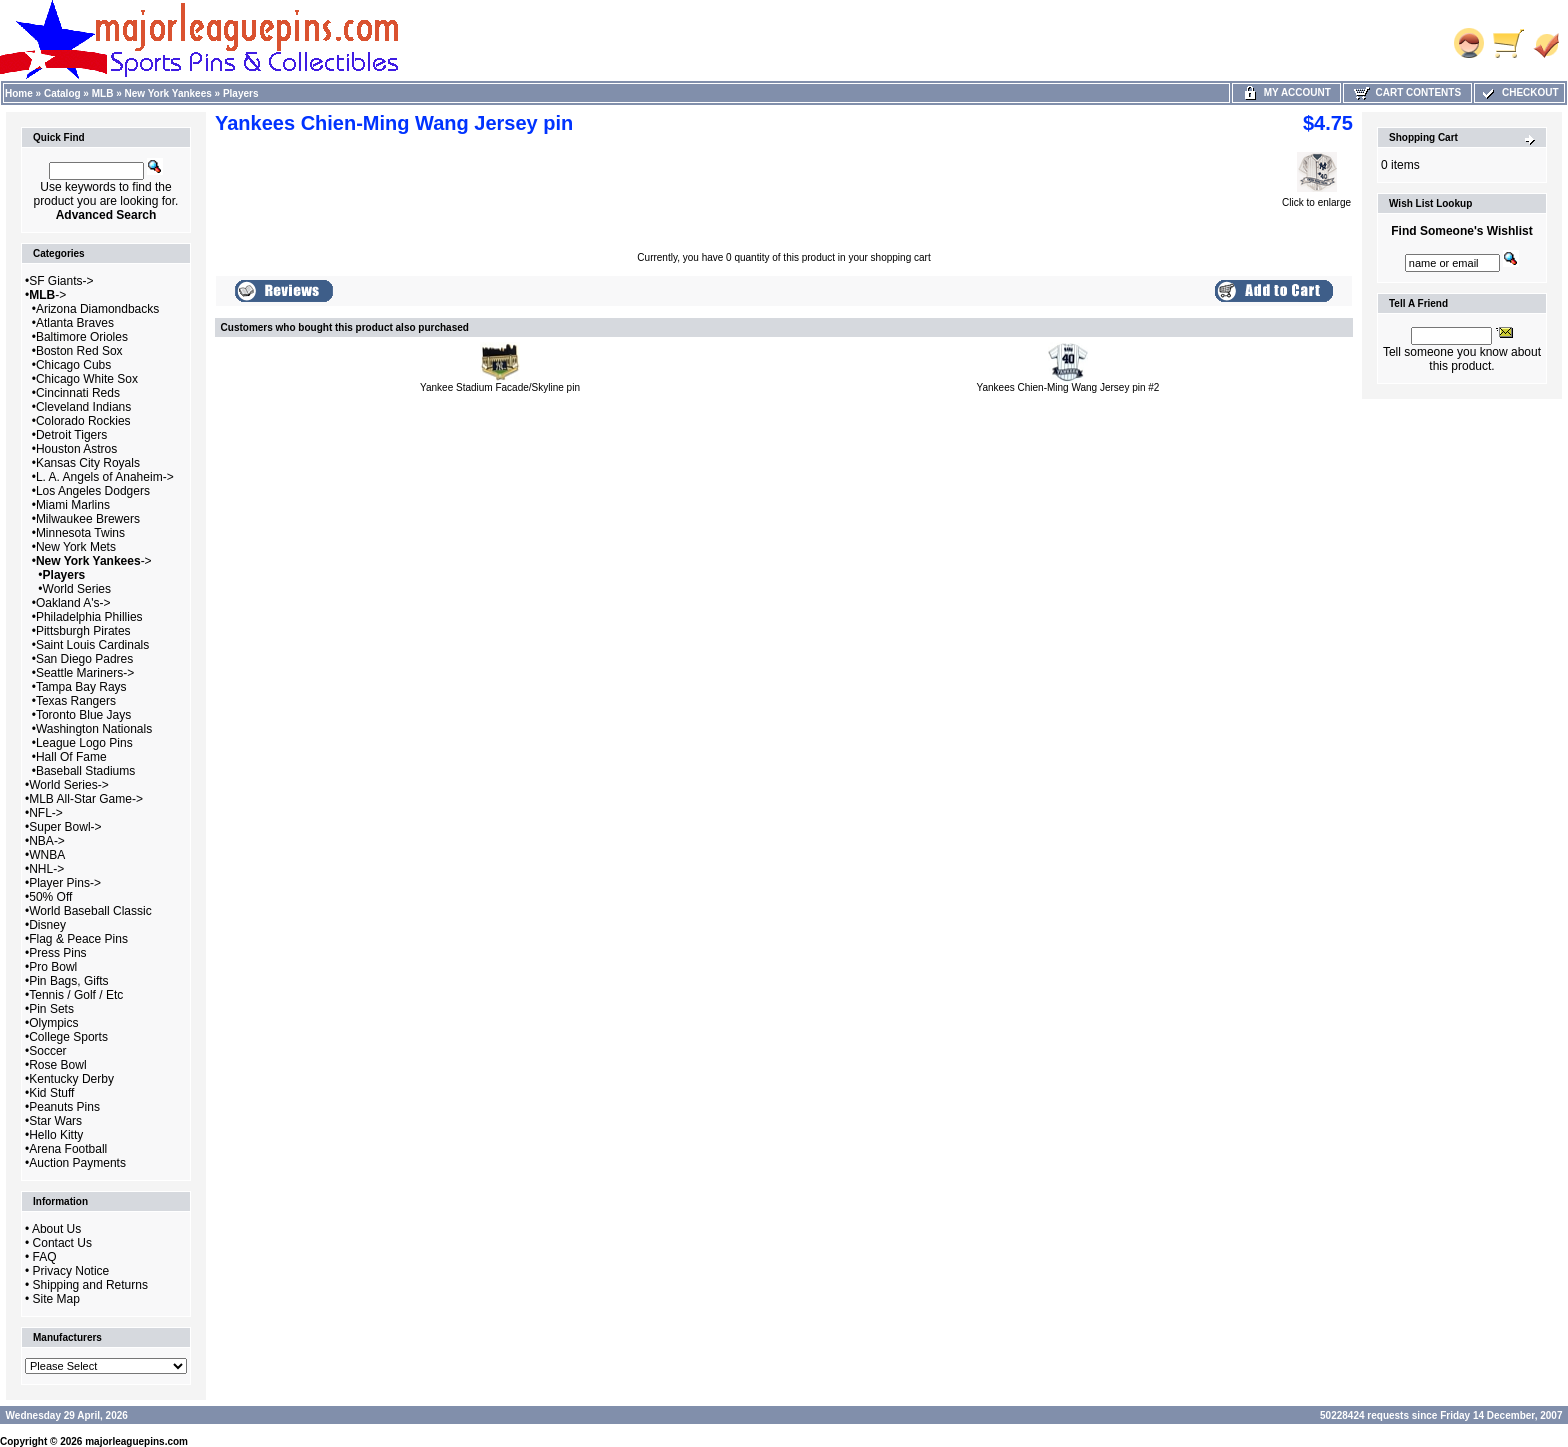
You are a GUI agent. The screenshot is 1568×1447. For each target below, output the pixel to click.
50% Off (50, 897)
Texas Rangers (76, 701)
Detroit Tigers (71, 435)
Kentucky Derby (71, 1079)
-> (47, 295)
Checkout (1519, 92)
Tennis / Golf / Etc (76, 995)
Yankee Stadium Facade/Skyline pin (500, 387)
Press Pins (57, 953)
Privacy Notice (71, 1271)
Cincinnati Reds (78, 393)
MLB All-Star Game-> (86, 799)
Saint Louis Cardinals (92, 645)
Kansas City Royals (88, 463)
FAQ (45, 1257)
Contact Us (62, 1243)
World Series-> (68, 785)
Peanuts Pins (64, 1107)
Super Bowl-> (65, 827)
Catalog (62, 93)
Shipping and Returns (90, 1285)
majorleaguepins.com (136, 1441)
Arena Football (68, 1149)
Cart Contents (1407, 92)
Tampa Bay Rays (81, 687)
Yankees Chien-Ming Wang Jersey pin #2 (1068, 387)
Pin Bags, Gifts (68, 981)
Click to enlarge (1316, 198)
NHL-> (46, 869)
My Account (1286, 92)
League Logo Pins (84, 743)
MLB (103, 93)
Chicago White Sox (87, 379)
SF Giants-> (61, 281)
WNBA (47, 855)
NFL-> (46, 813)
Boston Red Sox (79, 351)
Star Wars (55, 1121)
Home (19, 93)
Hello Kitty (56, 1135)
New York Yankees (168, 93)
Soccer (47, 1051)
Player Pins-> (65, 883)
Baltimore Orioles (82, 337)
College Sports (68, 1037)
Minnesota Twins (80, 533)
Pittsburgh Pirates (83, 631)
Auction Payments (77, 1163)
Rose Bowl (57, 1065)
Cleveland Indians (83, 407)
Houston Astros (76, 449)
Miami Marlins (73, 505)
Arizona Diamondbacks (97, 309)
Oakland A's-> (73, 603)
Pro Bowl (53, 967)
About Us (56, 1229)
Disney (47, 925)
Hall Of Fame (71, 757)
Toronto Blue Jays (83, 715)
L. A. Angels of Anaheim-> (105, 477)
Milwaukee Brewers (88, 519)
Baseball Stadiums (85, 771)
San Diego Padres (84, 659)
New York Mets (76, 547)
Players (241, 93)
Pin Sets (51, 1009)
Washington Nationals (94, 729)
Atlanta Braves (75, 323)
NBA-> (47, 841)
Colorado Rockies (83, 421)
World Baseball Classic (90, 911)
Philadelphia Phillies (89, 617)
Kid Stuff (51, 1093)
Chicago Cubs (73, 365)
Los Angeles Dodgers (93, 491)
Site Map (56, 1299)
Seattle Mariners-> (85, 673)
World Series (77, 589)
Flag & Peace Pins (78, 939)
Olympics (53, 1023)
